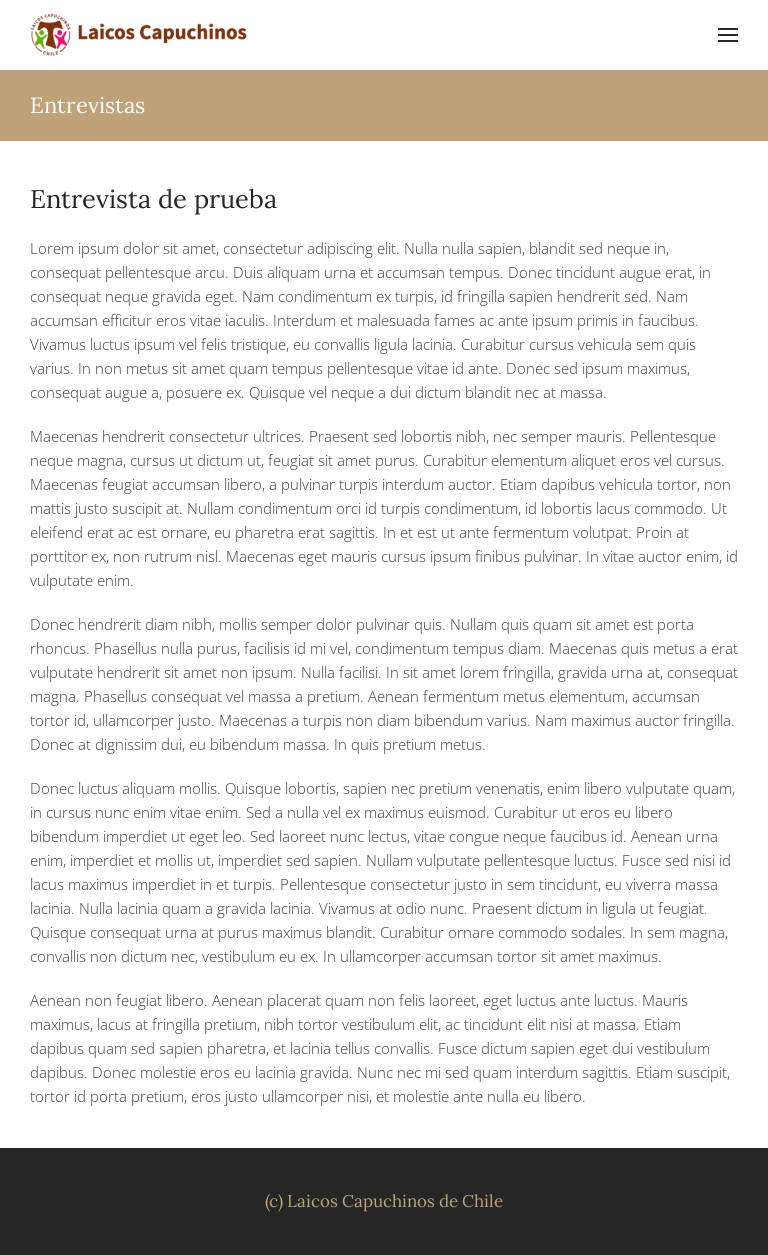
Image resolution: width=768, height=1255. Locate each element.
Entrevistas (87, 105)
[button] (728, 35)
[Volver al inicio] (140, 35)
